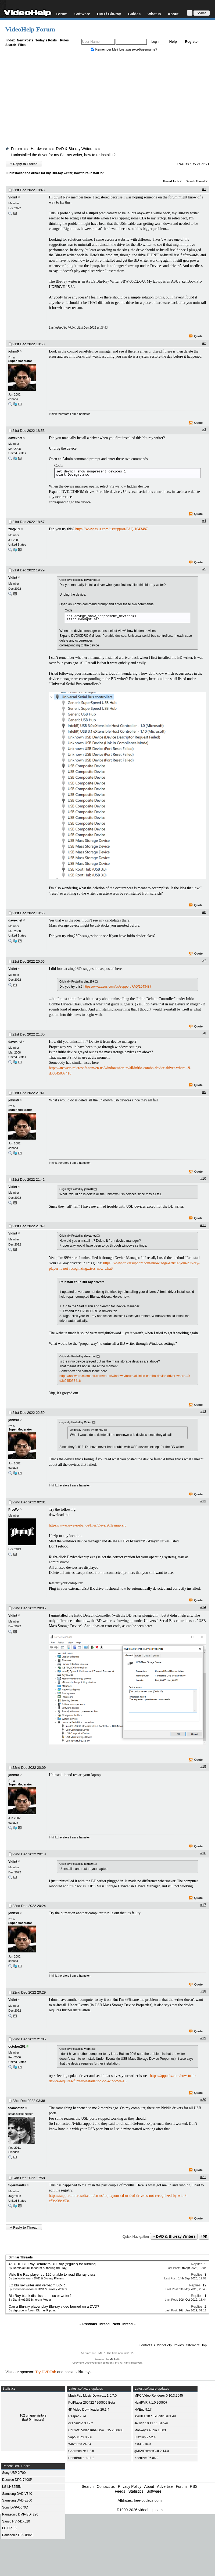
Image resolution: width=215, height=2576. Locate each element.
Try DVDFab (45, 2372)
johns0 (13, 351)
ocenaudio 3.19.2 (80, 2423)
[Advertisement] (107, 100)
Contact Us (147, 2345)
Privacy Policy (129, 2486)
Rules (64, 40)
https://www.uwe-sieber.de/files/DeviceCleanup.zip (87, 1525)
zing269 (14, 529)
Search (10, 45)
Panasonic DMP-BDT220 (20, 2514)
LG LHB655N (11, 2487)
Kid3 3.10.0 (142, 2444)
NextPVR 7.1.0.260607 (150, 2402)
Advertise (165, 2486)
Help (173, 42)
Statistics (135, 2491)
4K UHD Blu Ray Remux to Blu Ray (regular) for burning (52, 2264)
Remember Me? (105, 49)
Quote (196, 336)
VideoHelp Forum (30, 29)
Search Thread (195, 181)
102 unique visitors (33, 2415)
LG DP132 (9, 2528)
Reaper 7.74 (77, 2416)
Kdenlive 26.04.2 (146, 2458)
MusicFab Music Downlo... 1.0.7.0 (92, 2395)
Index (10, 40)
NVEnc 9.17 (143, 2409)
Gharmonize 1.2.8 (81, 2451)
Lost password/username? (138, 49)
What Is (154, 13)
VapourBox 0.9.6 (80, 2437)
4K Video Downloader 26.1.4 (88, 2409)
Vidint (12, 197)
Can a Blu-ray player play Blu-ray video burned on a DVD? (54, 2306)
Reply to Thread (24, 163)
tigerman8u (17, 2185)
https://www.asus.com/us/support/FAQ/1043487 (111, 529)
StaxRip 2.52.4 (145, 2437)
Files (22, 45)
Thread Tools (171, 181)
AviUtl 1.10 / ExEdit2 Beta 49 (155, 2416)
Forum (61, 13)
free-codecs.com (148, 2500)
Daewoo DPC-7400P (17, 2480)
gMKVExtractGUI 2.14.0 (151, 2451)
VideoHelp (164, 2345)
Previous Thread (96, 2324)
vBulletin (115, 2359)
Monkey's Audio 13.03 (150, 2430)
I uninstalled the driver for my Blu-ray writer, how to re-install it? (63, 155)
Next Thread (123, 2324)
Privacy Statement (186, 2345)
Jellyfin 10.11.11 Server (151, 2423)
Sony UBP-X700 (14, 2473)
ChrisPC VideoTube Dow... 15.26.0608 (95, 2430)
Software (82, 13)
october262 (17, 2046)
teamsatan (16, 2108)
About (173, 13)
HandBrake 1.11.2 (81, 2458)
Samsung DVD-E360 (17, 2500)
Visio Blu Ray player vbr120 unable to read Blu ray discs (52, 2274)
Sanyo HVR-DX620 (16, 2521)
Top (204, 2236)
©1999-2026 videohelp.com (140, 2510)
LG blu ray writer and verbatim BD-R (37, 2285)
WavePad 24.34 (79, 2444)
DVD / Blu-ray (109, 13)
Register (192, 42)
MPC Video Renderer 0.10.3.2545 (158, 2395)
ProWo (13, 1509)
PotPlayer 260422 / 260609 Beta (91, 2402)
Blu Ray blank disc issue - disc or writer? (40, 2296)
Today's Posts (46, 40)
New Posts (25, 40)
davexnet (15, 438)
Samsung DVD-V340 (17, 2494)
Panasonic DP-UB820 (18, 2535)
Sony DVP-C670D (15, 2507)
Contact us (106, 2486)
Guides (134, 13)
